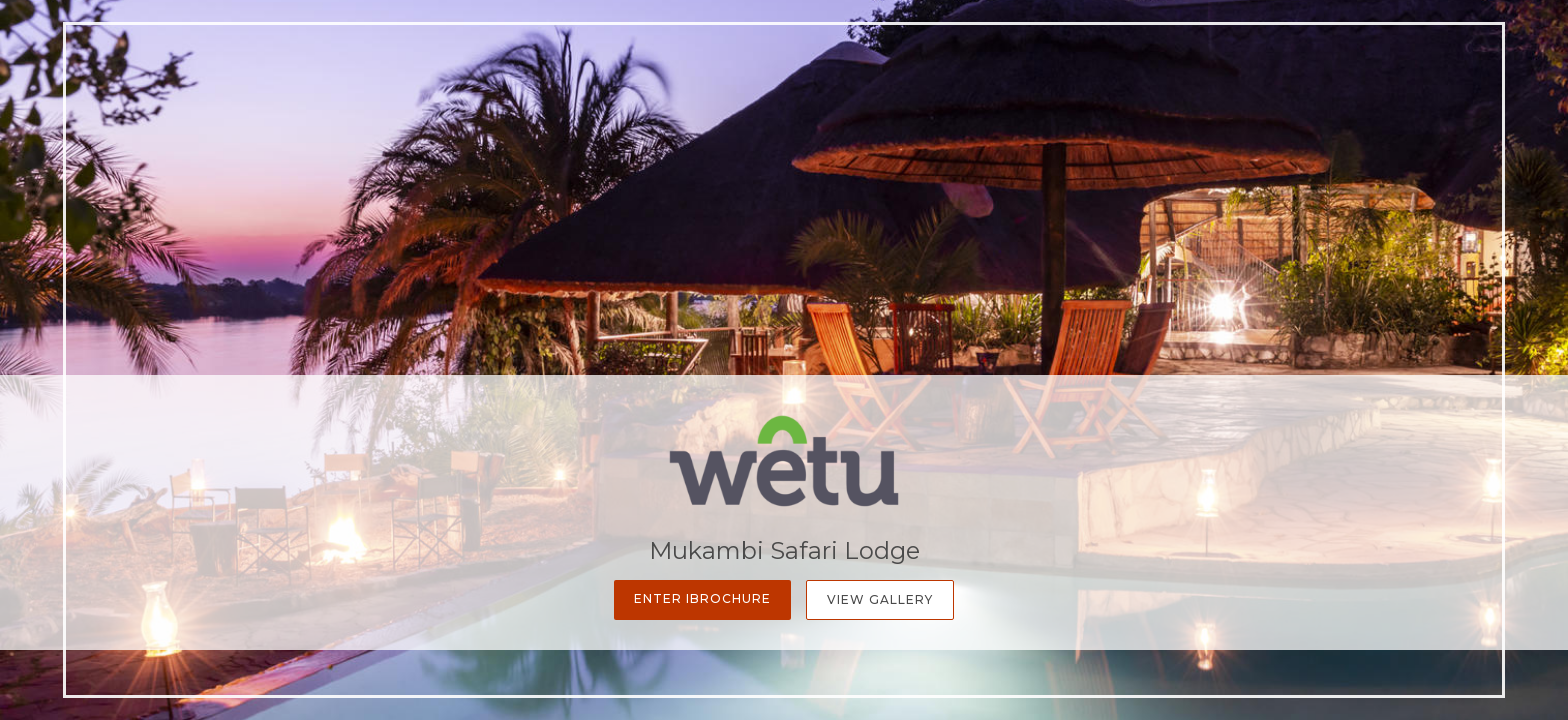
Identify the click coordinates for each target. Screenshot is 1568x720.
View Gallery (880, 599)
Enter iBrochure (702, 598)
